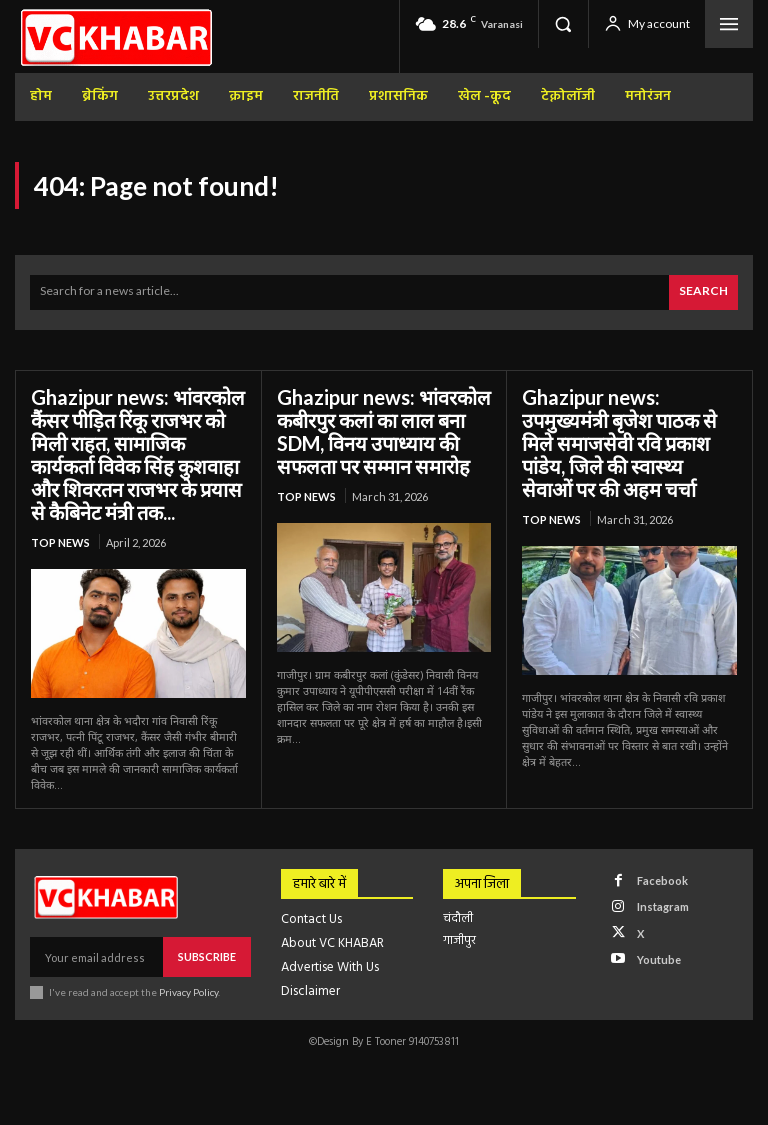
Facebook (662, 880)
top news (60, 542)
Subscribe (207, 956)
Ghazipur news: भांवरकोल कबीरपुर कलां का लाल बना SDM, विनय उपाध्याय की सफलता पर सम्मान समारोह (384, 431)
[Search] (703, 292)
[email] (96, 957)
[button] (563, 24)
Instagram (663, 906)
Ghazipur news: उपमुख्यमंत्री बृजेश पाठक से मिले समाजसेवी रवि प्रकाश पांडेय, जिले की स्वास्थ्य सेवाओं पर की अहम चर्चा (619, 443)
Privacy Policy (188, 992)
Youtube (659, 959)
